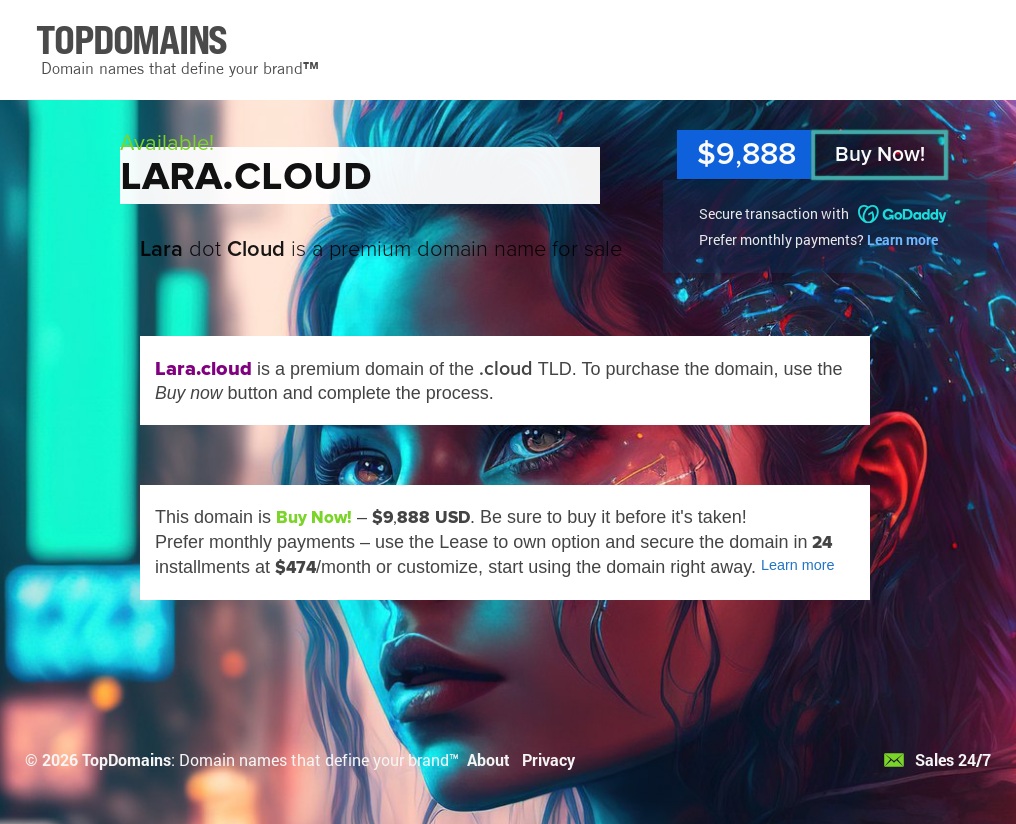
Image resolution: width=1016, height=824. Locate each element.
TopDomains (126, 759)
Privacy (548, 759)
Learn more (902, 239)
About (488, 759)
